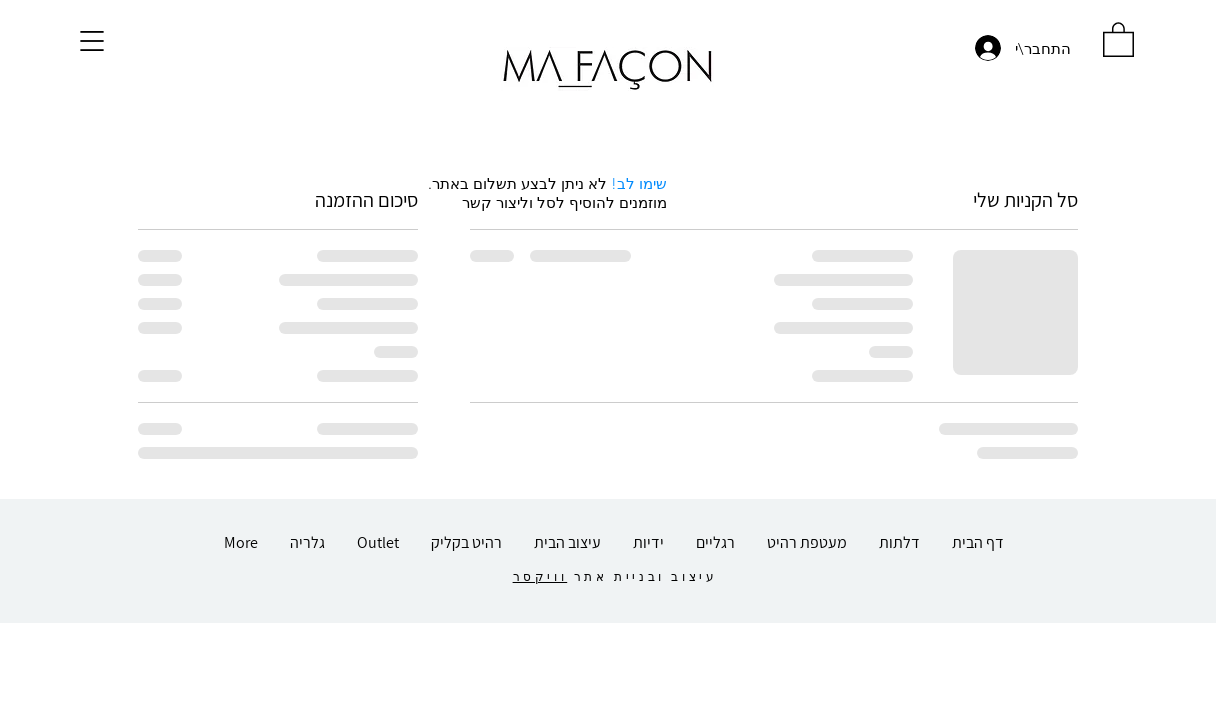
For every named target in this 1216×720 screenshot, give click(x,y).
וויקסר (540, 576)
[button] (92, 41)
